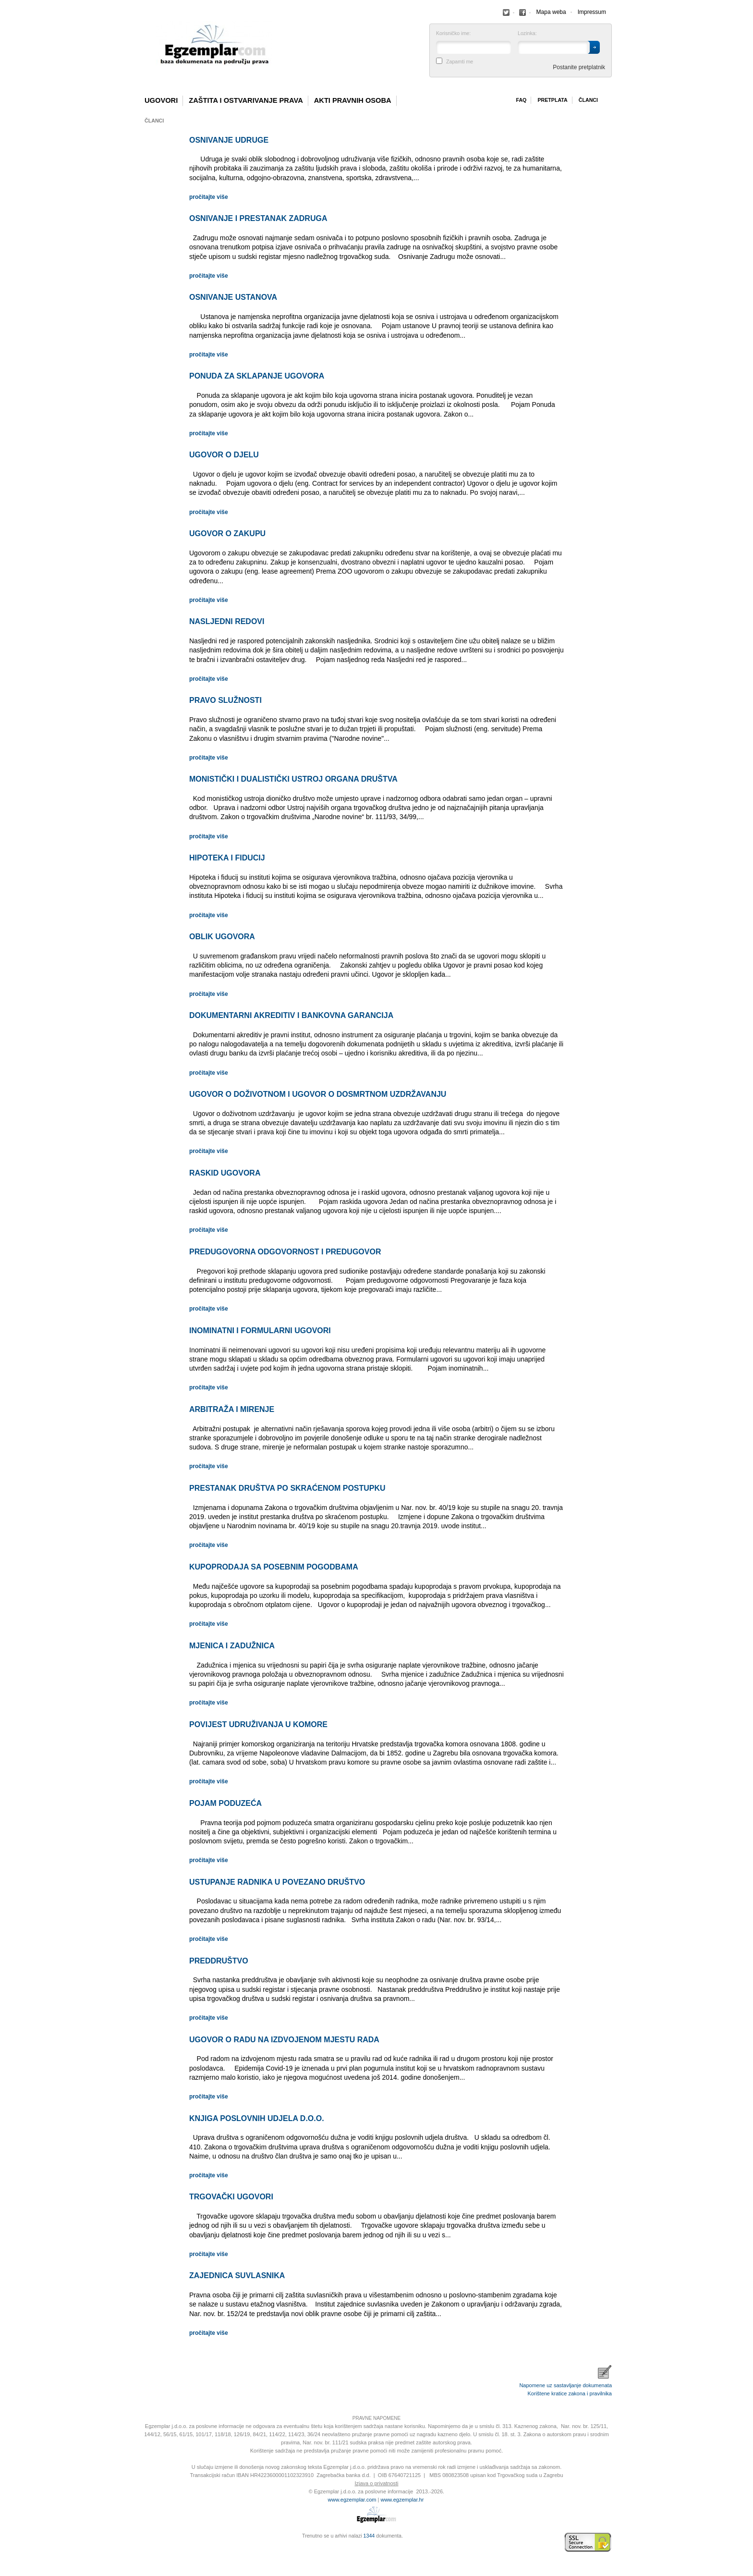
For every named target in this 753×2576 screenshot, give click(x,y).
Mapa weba (551, 12)
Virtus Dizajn (143, 2547)
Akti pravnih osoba (352, 100)
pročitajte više (208, 197)
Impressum (592, 12)
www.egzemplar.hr (402, 2499)
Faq (521, 100)
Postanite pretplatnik (579, 67)
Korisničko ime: (453, 33)
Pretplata (552, 100)
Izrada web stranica (143, 2542)
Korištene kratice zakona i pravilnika (570, 2393)
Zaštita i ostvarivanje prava (246, 100)
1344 (369, 2536)
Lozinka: (527, 33)
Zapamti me (459, 61)
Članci (588, 100)
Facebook (506, 12)
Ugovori (161, 100)
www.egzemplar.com (352, 2499)
